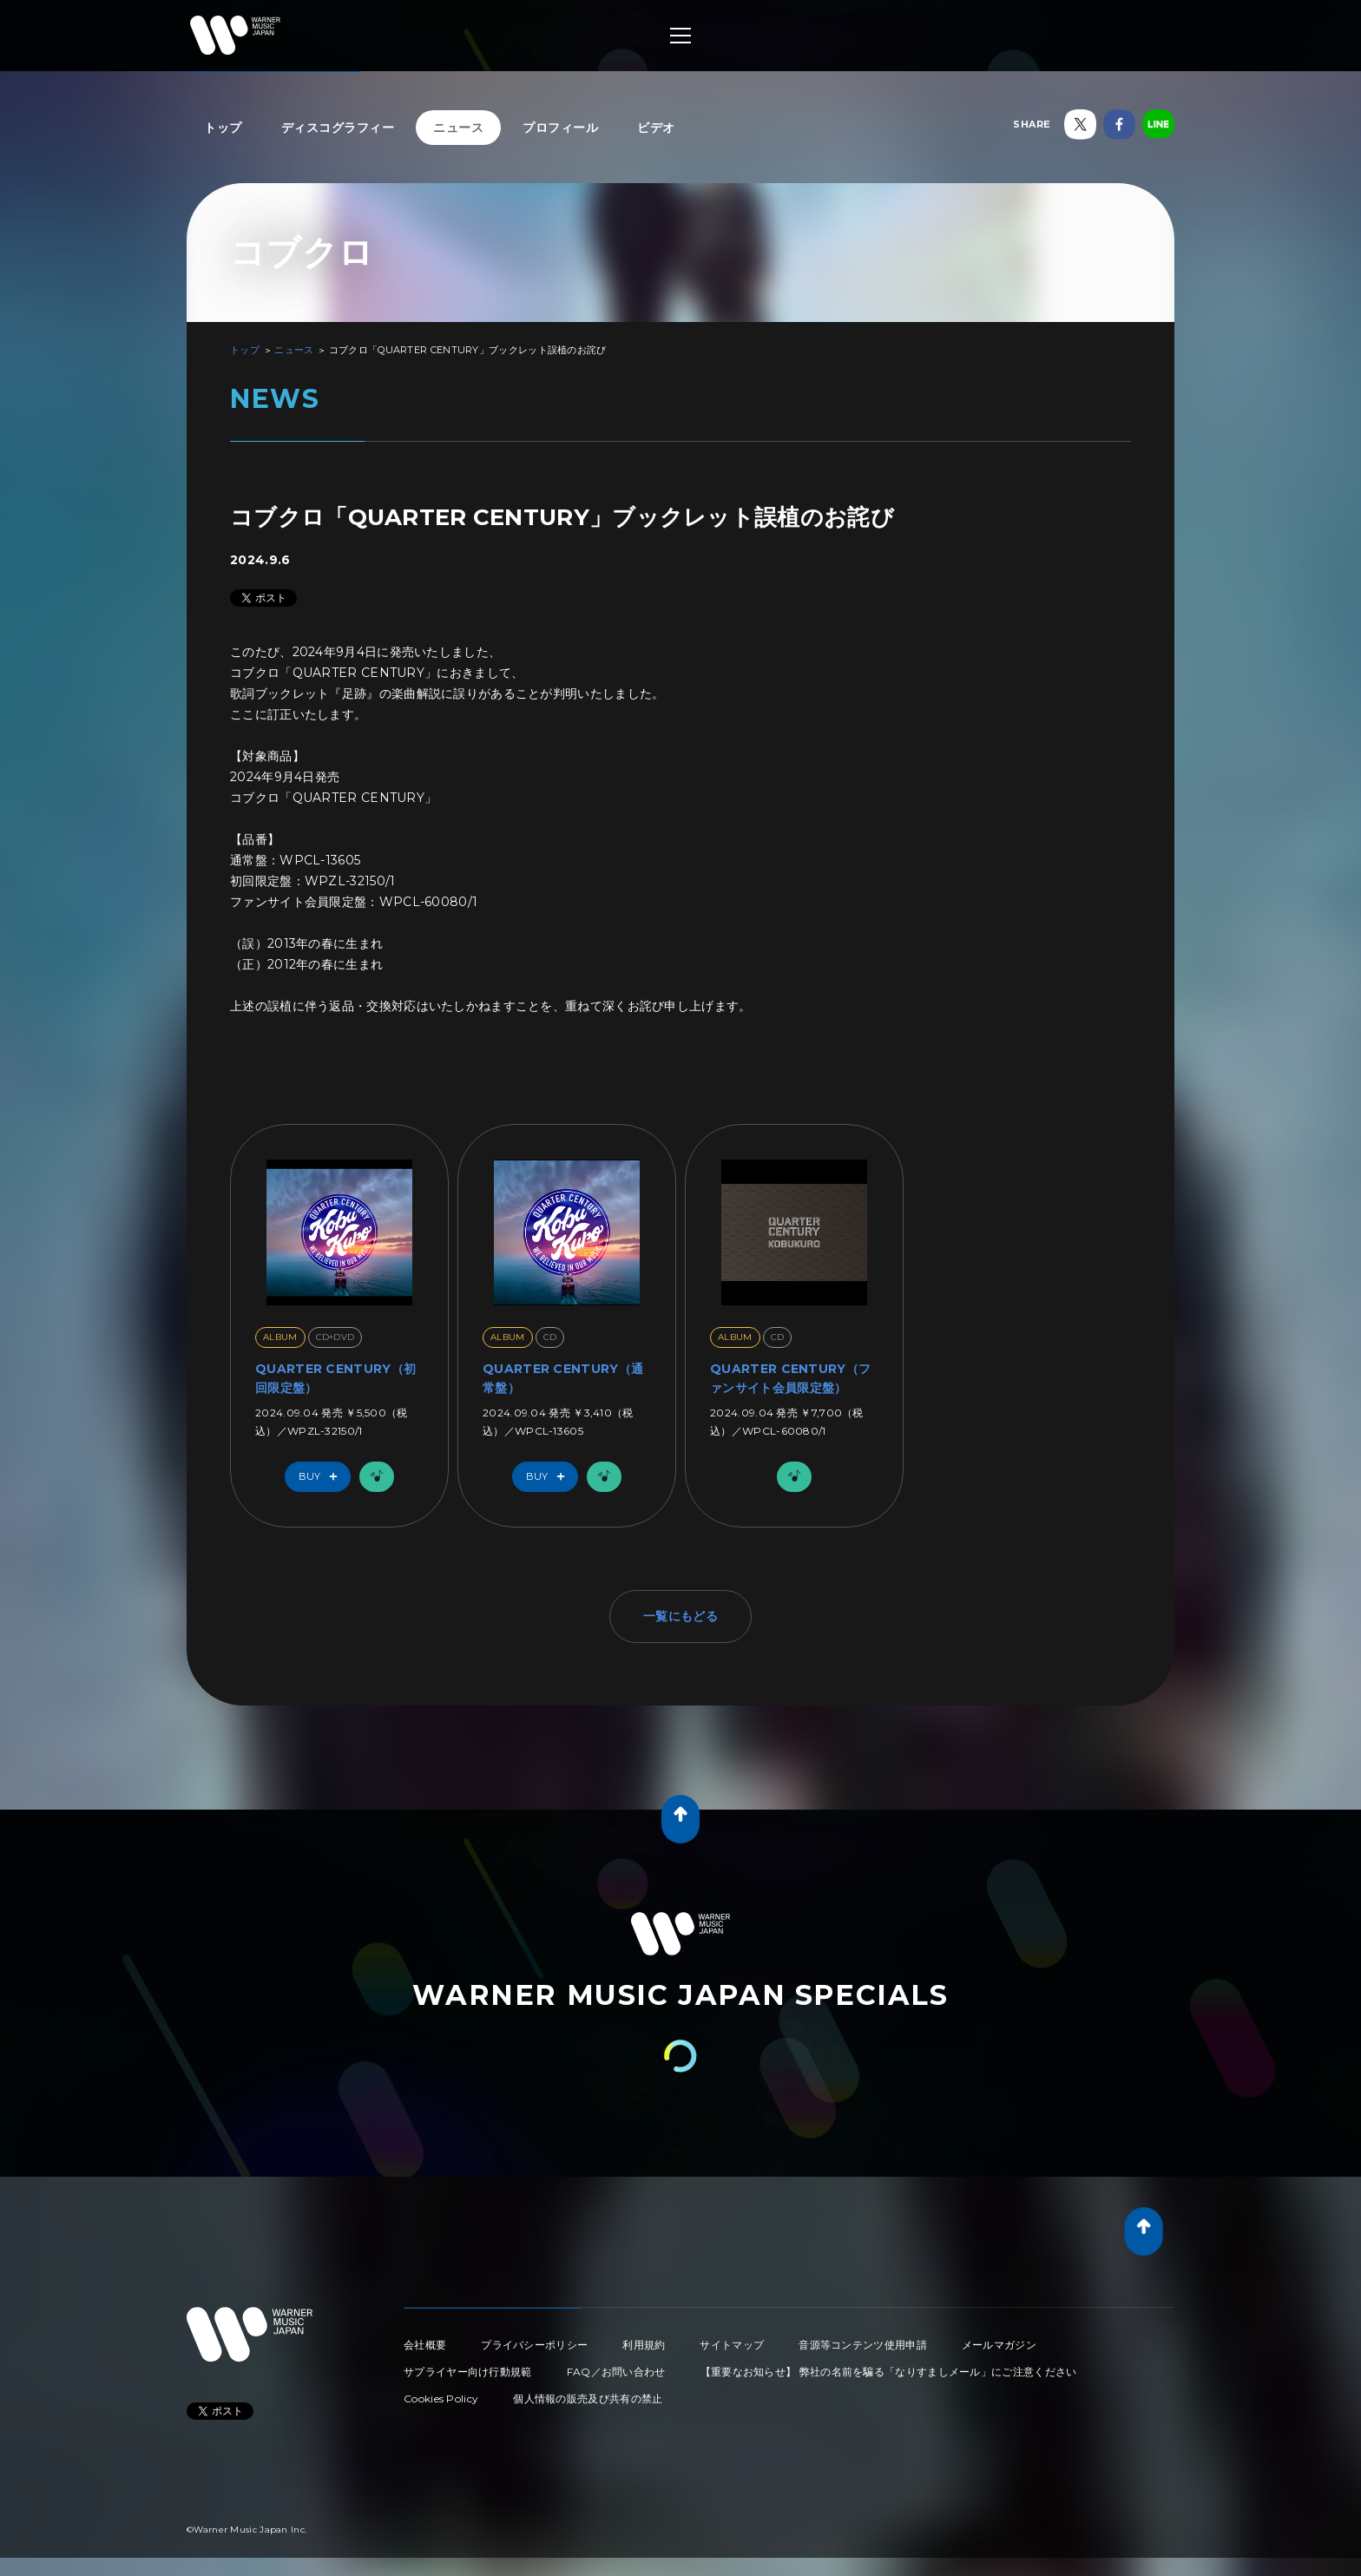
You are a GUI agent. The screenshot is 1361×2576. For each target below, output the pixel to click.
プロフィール (560, 127)
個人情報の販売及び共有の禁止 (587, 2398)
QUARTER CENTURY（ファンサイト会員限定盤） (790, 1378)
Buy (322, 1477)
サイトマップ (732, 2344)
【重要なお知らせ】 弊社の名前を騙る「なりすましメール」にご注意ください (888, 2371)
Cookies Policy (441, 2398)
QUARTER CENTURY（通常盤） (563, 1378)
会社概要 (425, 2344)
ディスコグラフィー (338, 127)
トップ (223, 127)
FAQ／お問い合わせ (616, 2371)
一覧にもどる (680, 1616)
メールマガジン (999, 2344)
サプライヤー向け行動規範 (468, 2371)
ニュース (458, 127)
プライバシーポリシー (534, 2344)
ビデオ (656, 127)
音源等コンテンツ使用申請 (863, 2344)
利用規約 (643, 2344)
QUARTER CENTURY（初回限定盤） (335, 1378)
